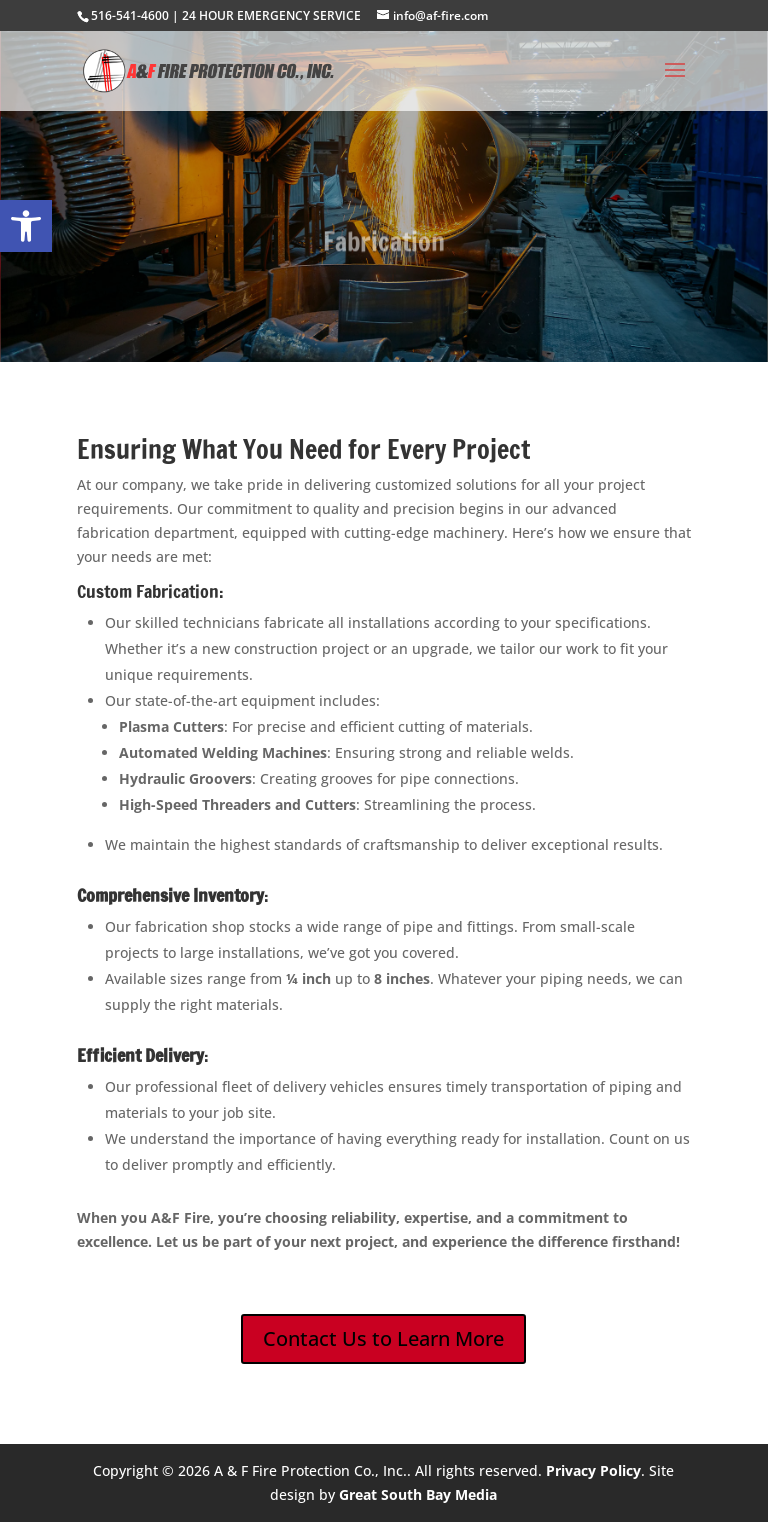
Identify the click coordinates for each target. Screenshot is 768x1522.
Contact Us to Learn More (383, 1338)
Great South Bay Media (418, 1494)
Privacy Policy (593, 1470)
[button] (26, 226)
